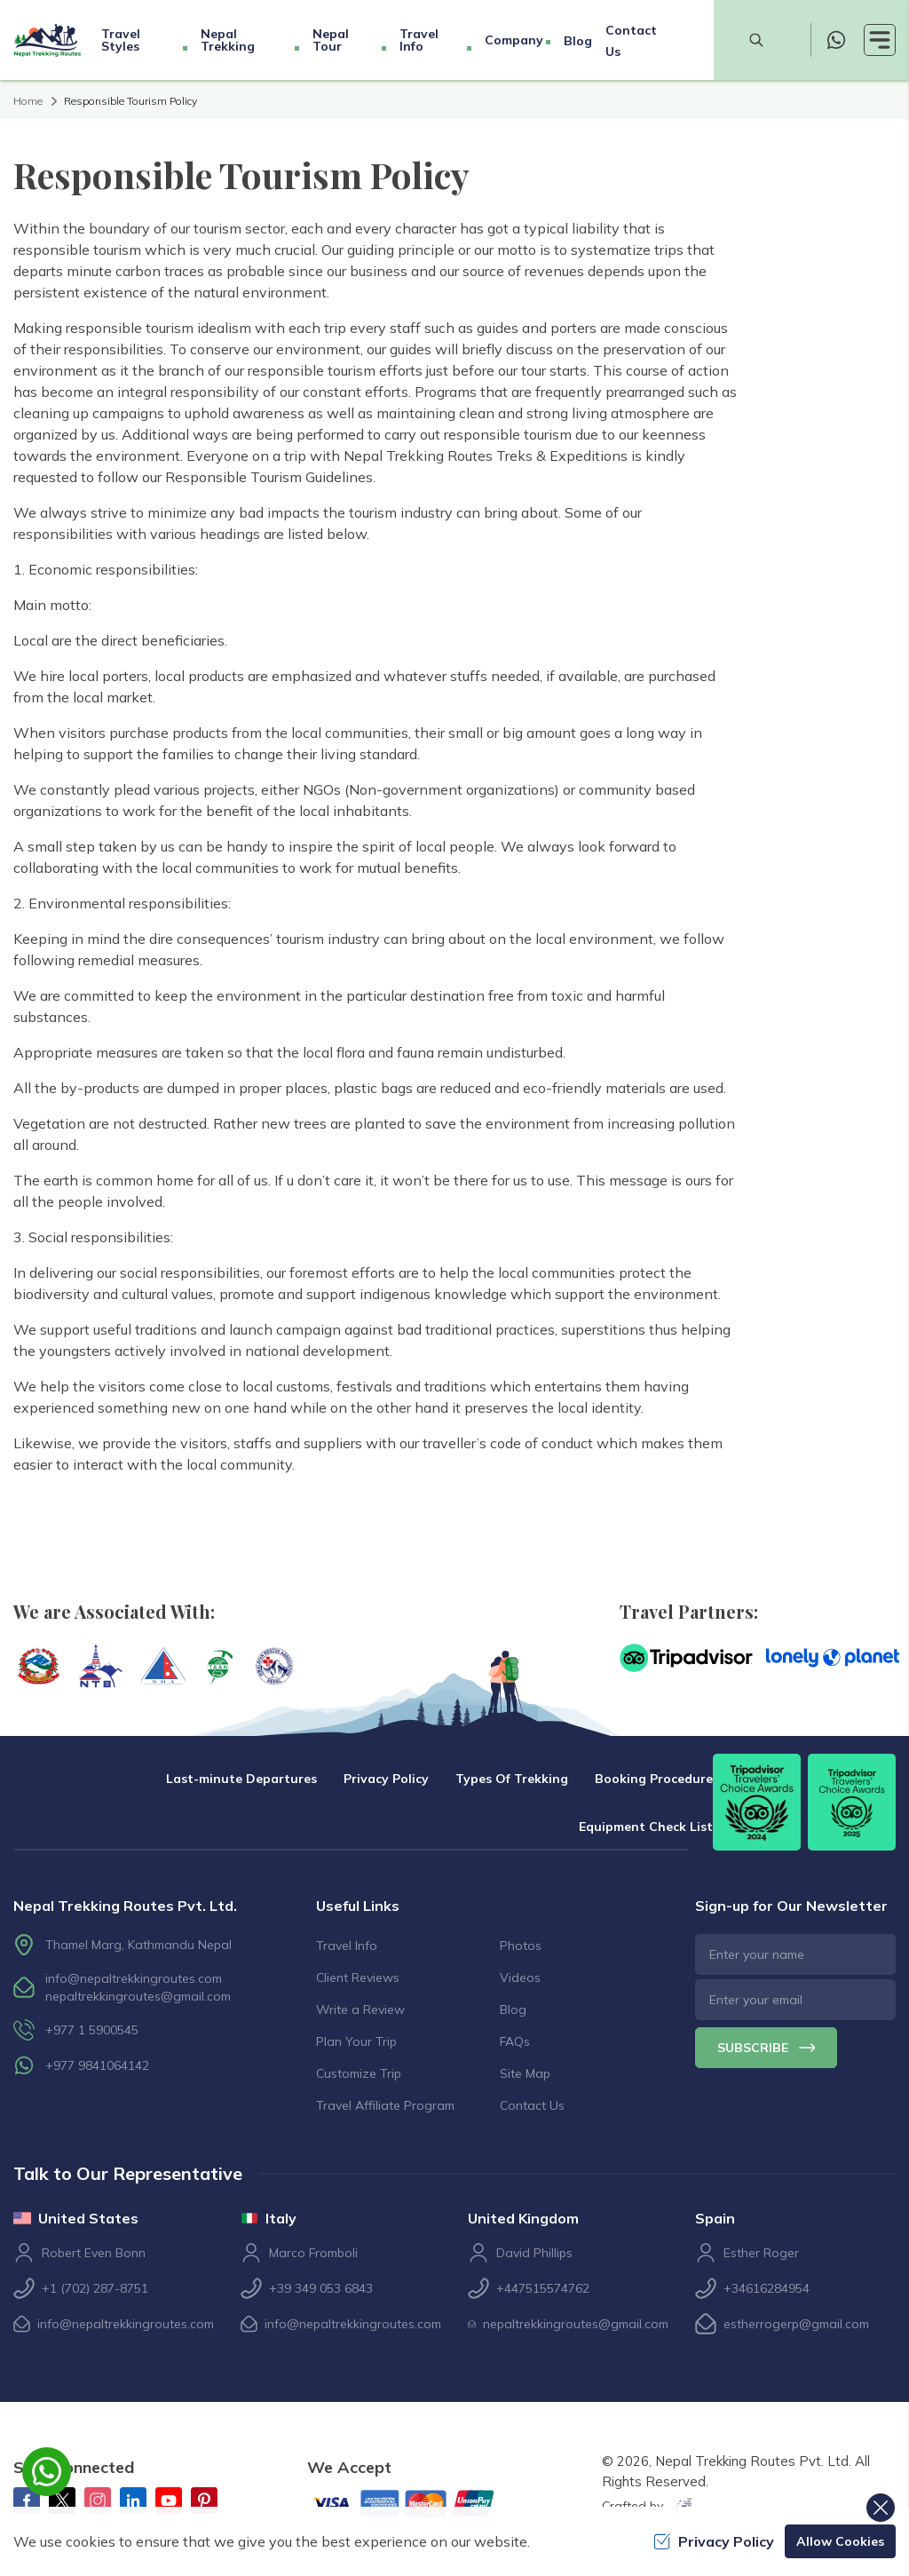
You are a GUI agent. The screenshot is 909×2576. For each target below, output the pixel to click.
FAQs (515, 2041)
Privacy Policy (386, 1779)
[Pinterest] (204, 2500)
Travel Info (346, 1946)
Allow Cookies (840, 2541)
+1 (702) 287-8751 (95, 2288)
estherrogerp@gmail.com (796, 2324)
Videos (520, 1978)
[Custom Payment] (418, 2505)
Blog (578, 41)
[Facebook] (26, 2500)
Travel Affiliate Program (385, 2105)
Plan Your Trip (356, 2041)
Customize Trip (358, 2073)
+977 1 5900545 (91, 2030)
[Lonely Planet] (832, 1658)
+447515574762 (542, 2288)
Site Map (525, 2073)
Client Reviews (357, 1978)
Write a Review (360, 2009)
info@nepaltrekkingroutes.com (133, 1978)
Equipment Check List (646, 1827)
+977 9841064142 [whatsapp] (97, 2065)
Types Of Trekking (511, 1779)
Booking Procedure (654, 1779)
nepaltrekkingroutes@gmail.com (138, 1996)
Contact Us (532, 2105)
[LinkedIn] (133, 2500)
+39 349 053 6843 (321, 2288)
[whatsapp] (836, 40)
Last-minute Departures (241, 1779)
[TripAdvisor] (686, 1658)
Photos (520, 1946)
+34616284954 (766, 2288)
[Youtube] (168, 2500)
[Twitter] (62, 2500)
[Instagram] (97, 2500)
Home (28, 100)
